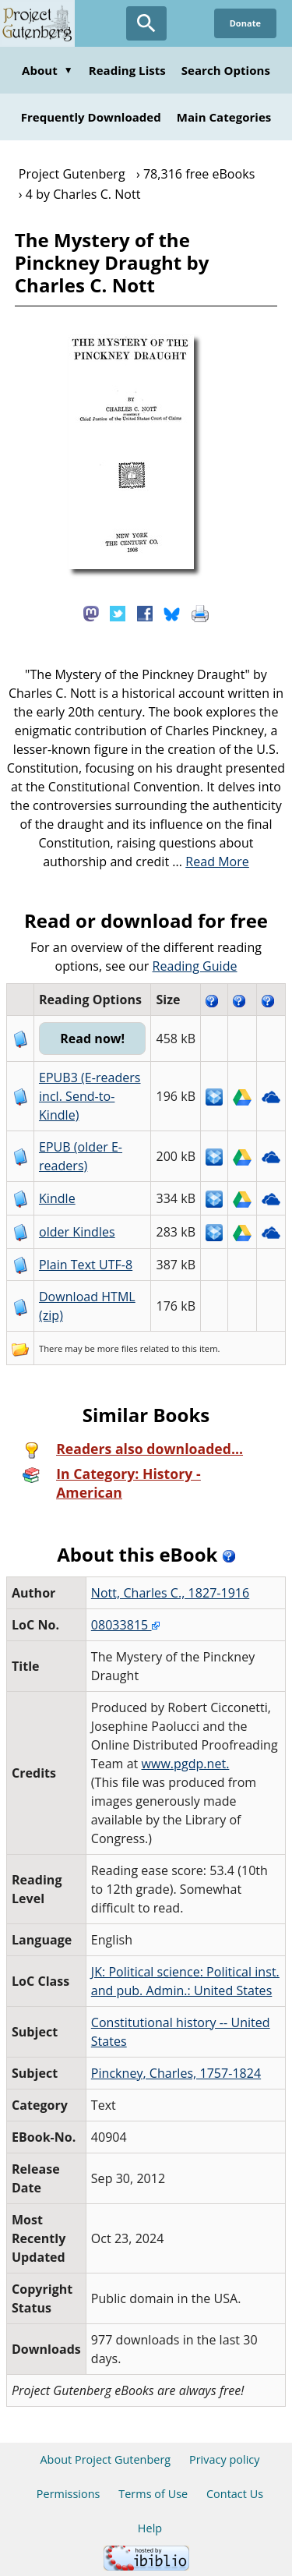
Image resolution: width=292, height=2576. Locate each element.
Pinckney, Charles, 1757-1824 (176, 2073)
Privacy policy (224, 2459)
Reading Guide (195, 966)
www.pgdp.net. (186, 1763)
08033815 (125, 1624)
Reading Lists (127, 70)
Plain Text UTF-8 (85, 1264)
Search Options (225, 70)
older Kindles (77, 1231)
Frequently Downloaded (91, 117)
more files (117, 1348)
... (210, 861)
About (47, 70)
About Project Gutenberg (105, 2459)
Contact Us (234, 2493)
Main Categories (224, 117)
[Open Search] (146, 23)
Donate (245, 23)
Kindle (57, 1198)
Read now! (92, 1038)
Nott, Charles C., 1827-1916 (170, 1592)
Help (150, 2528)
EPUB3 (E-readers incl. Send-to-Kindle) (90, 1096)
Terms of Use (153, 2493)
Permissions (68, 2493)
